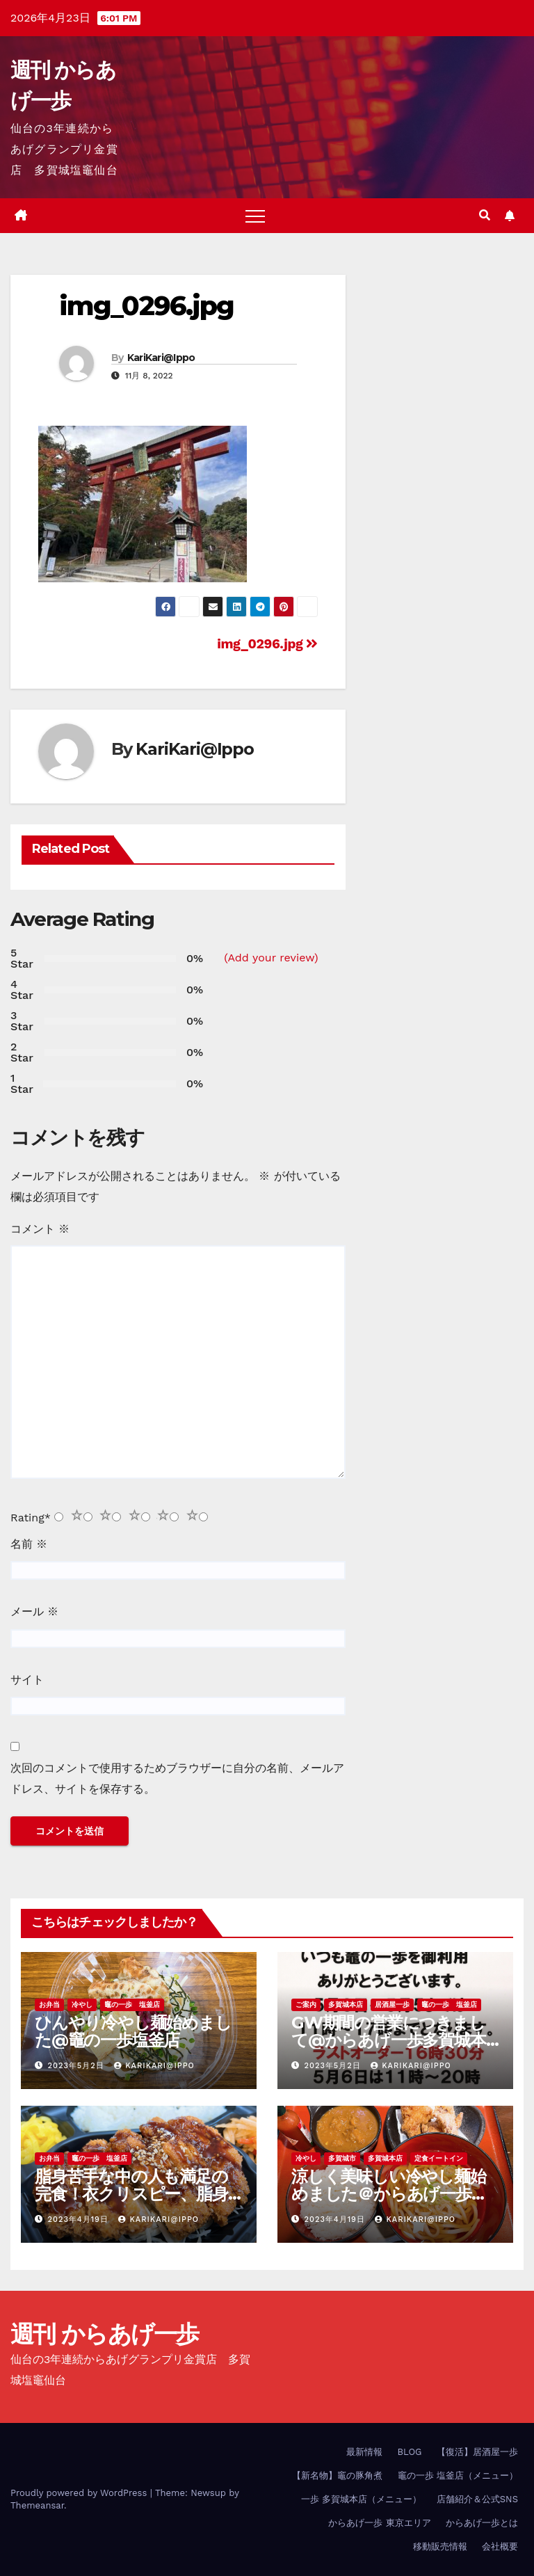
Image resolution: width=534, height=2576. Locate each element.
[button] (484, 215)
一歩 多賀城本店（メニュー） (361, 2499)
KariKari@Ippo (161, 357)
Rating (30, 1517)
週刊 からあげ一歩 (104, 2334)
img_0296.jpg (146, 305)
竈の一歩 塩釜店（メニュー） (458, 2475)
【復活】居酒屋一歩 (477, 2452)
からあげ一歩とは (482, 2523)
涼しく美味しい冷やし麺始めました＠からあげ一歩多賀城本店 (389, 2193)
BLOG (409, 2452)
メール (34, 1611)
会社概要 (500, 2546)
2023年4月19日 (80, 2219)
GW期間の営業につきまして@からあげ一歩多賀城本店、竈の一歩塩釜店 (388, 2040)
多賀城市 (342, 2158)
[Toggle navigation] (255, 215)
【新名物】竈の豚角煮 (337, 2475)
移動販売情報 (440, 2546)
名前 (28, 1544)
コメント (40, 1228)
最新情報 (364, 2452)
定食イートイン (438, 2158)
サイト (27, 1679)
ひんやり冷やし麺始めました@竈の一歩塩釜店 (133, 2031)
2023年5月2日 (78, 2065)
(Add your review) (271, 957)
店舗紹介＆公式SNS (477, 2499)
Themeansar (37, 2505)
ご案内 (306, 2004)
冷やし (82, 2004)
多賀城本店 (345, 2004)
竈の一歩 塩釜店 (132, 2004)
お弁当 (49, 2004)
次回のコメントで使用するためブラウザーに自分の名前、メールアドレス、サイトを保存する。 (177, 1778)
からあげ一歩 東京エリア (379, 2523)
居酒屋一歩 (392, 2004)
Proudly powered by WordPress (80, 2493)
